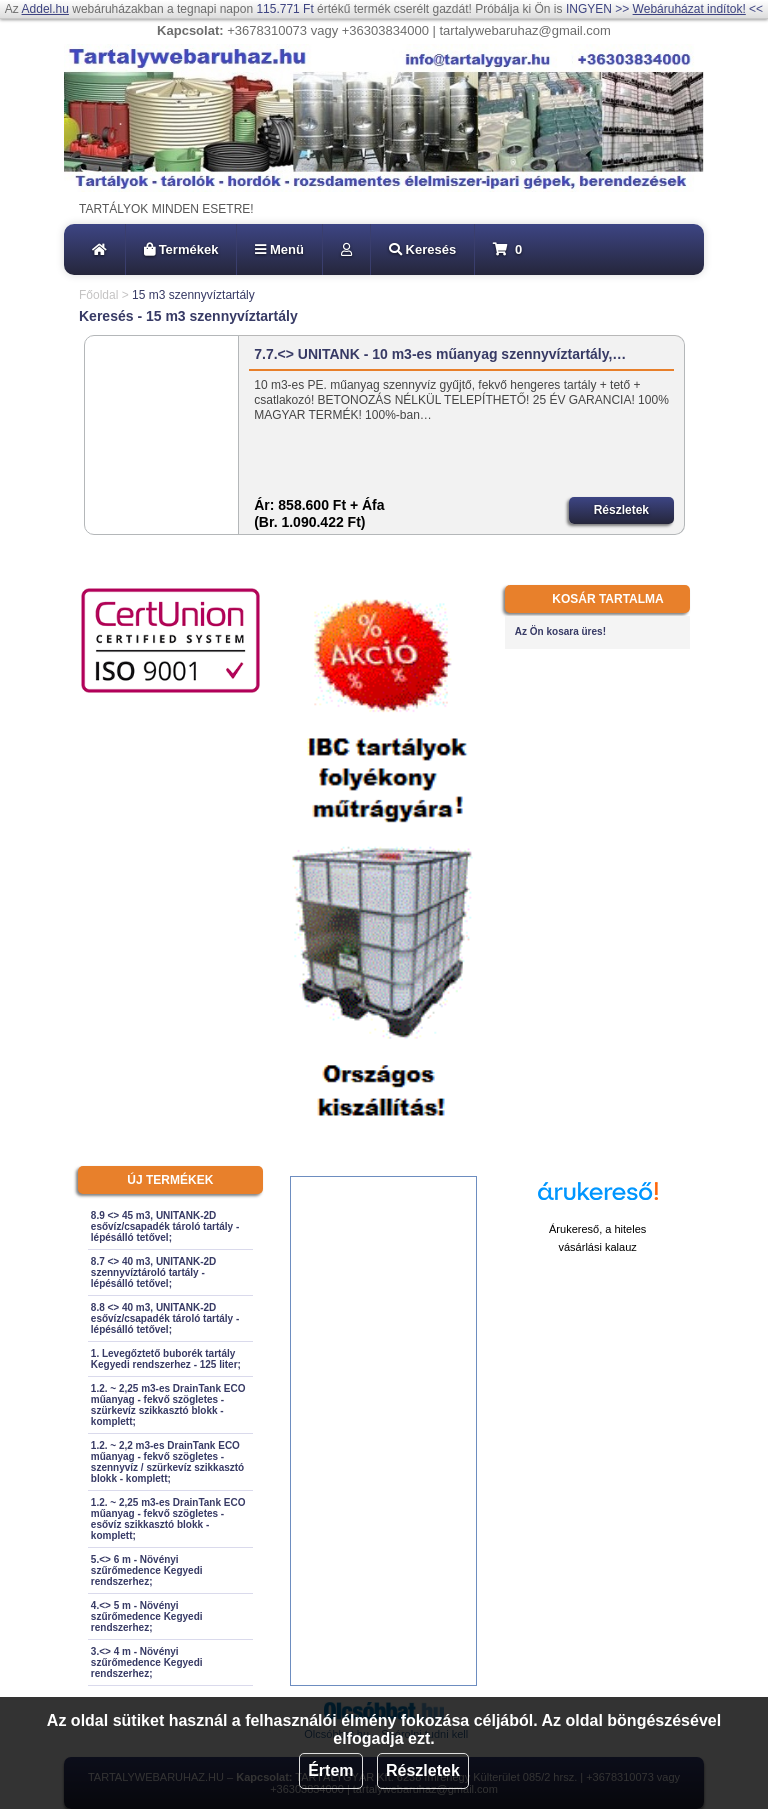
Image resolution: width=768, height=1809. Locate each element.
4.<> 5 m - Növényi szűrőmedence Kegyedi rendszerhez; (147, 1616)
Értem (330, 1770)
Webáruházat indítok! (689, 9)
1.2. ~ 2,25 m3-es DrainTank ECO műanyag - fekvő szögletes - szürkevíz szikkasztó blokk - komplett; (168, 1405)
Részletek (423, 1770)
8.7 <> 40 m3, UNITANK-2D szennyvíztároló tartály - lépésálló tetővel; (153, 1272)
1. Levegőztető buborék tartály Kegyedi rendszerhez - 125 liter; (166, 1359)
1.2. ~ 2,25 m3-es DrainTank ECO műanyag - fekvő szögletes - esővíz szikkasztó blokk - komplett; (168, 1519)
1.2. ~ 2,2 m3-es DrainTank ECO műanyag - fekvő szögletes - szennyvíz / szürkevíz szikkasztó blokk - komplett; (167, 1462)
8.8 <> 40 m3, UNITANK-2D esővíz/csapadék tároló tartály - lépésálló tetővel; (165, 1318)
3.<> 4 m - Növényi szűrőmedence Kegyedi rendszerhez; (147, 1662)
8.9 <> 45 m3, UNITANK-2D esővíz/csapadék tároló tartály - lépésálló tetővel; (165, 1226)
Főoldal (98, 295)
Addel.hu (45, 9)
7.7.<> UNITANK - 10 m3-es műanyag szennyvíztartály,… (440, 354)
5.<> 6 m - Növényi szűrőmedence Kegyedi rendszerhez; (147, 1570)
